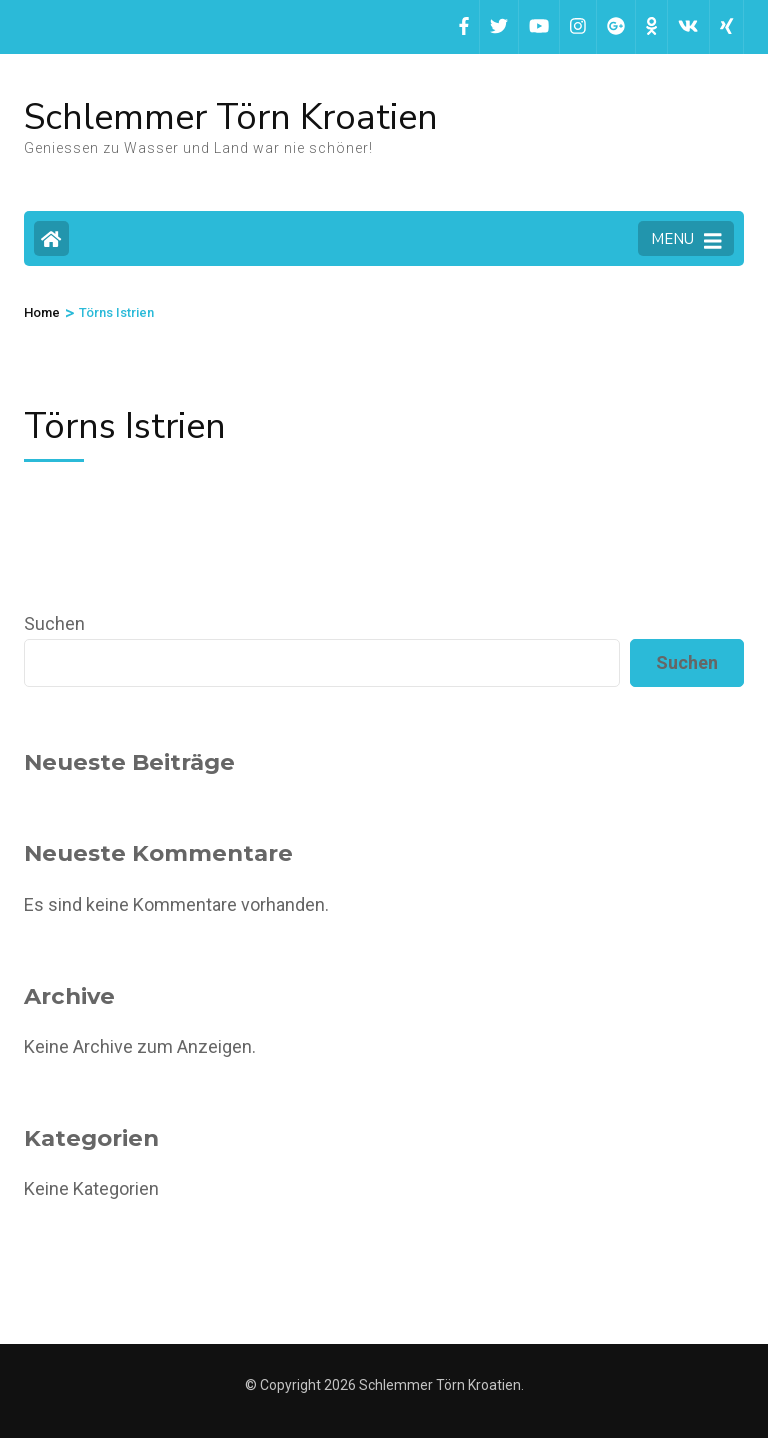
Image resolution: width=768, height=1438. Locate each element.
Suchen (54, 623)
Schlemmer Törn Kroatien (231, 117)
